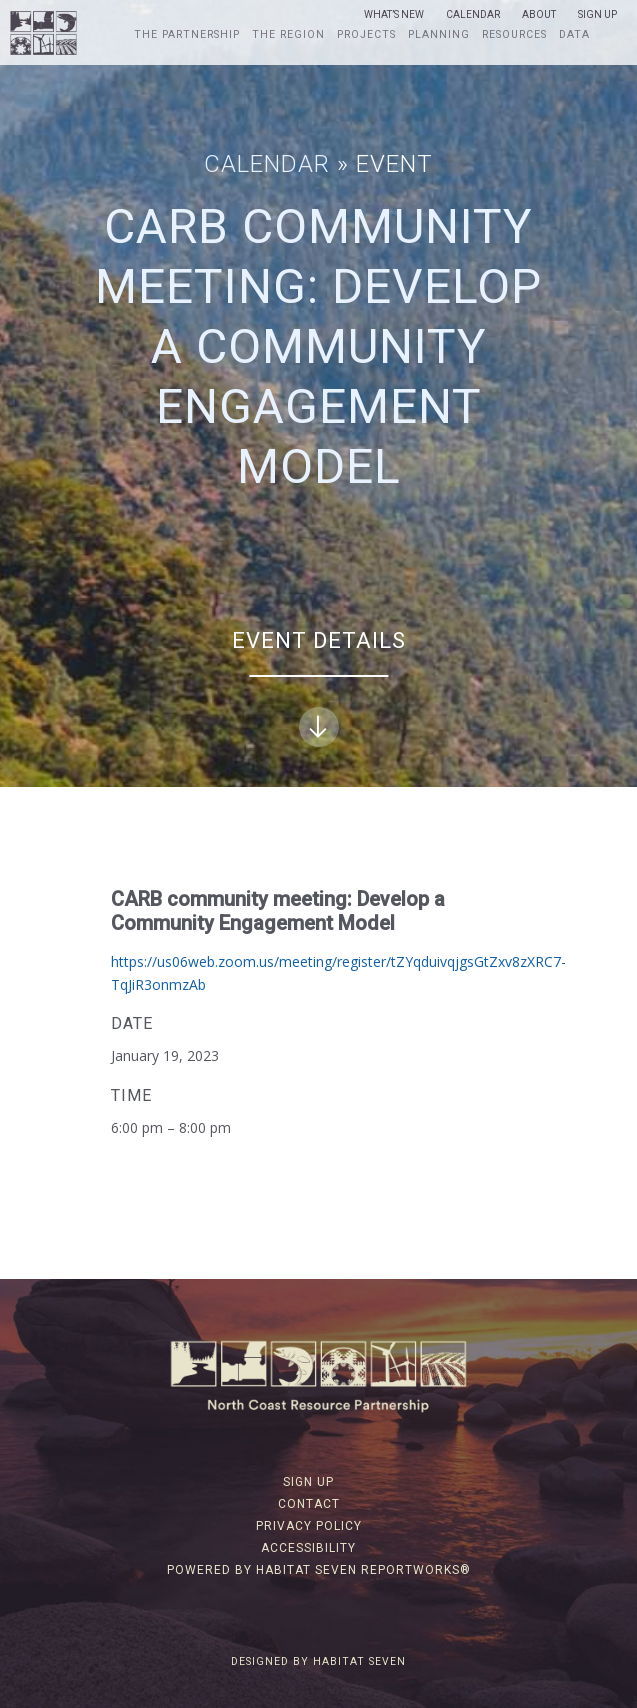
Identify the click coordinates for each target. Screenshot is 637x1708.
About (539, 15)
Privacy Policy (309, 1526)
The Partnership (187, 35)
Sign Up (597, 15)
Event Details (319, 687)
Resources (514, 35)
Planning (439, 35)
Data (574, 35)
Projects (366, 35)
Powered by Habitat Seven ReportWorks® (319, 1570)
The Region (288, 35)
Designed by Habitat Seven (318, 1661)
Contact (309, 1504)
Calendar (473, 15)
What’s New (394, 15)
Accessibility (308, 1548)
